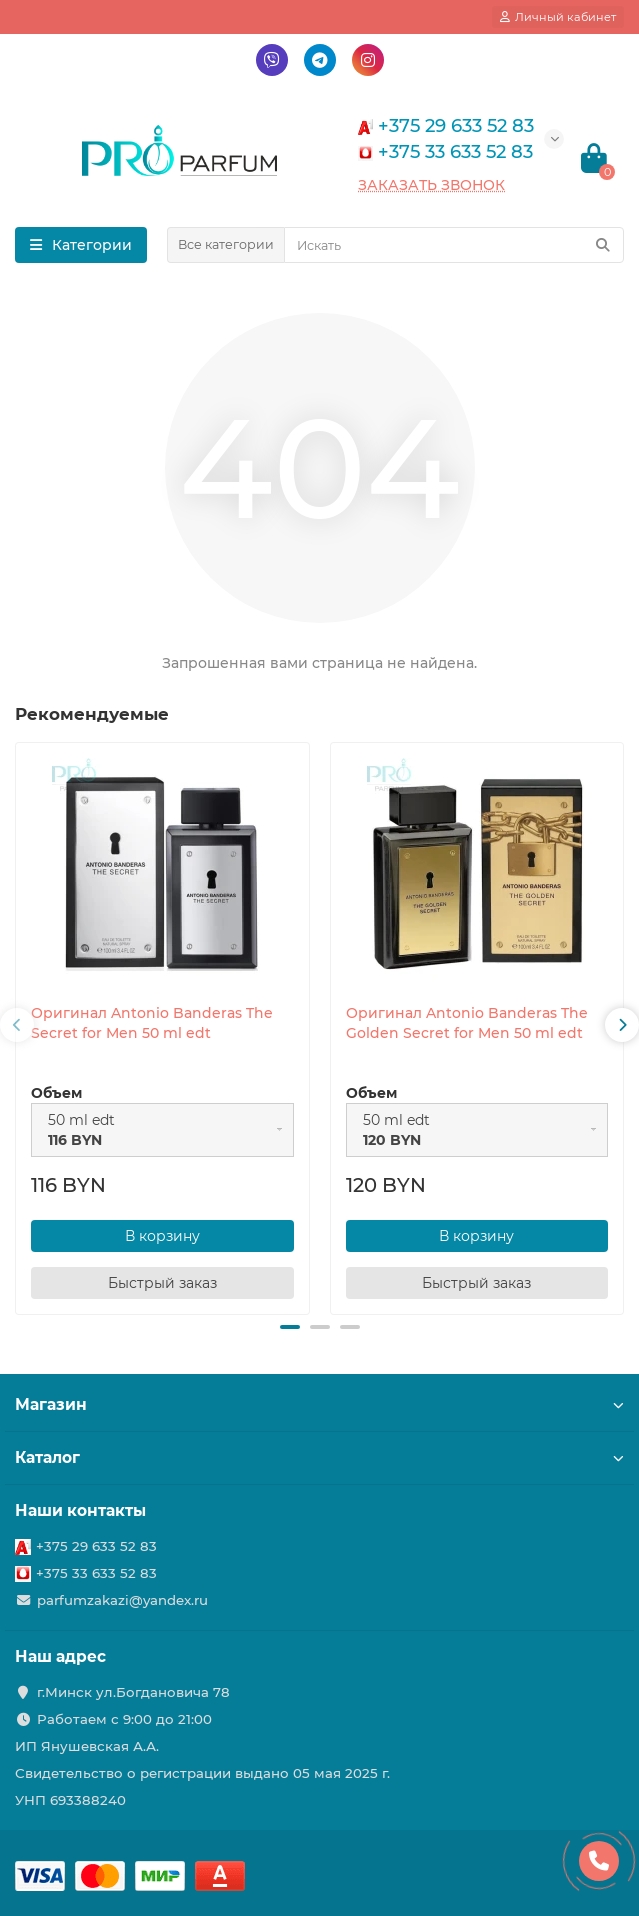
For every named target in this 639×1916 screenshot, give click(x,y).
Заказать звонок (431, 185)
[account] (558, 17)
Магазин (319, 1404)
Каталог (319, 1457)
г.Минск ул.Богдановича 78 (133, 1692)
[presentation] (17, 1025)
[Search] (454, 245)
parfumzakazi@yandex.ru (122, 1600)
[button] (290, 1327)
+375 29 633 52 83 (96, 1546)
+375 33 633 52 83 (96, 1573)
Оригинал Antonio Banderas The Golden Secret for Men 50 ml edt (467, 1023)
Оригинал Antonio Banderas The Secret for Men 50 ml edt (152, 1023)
